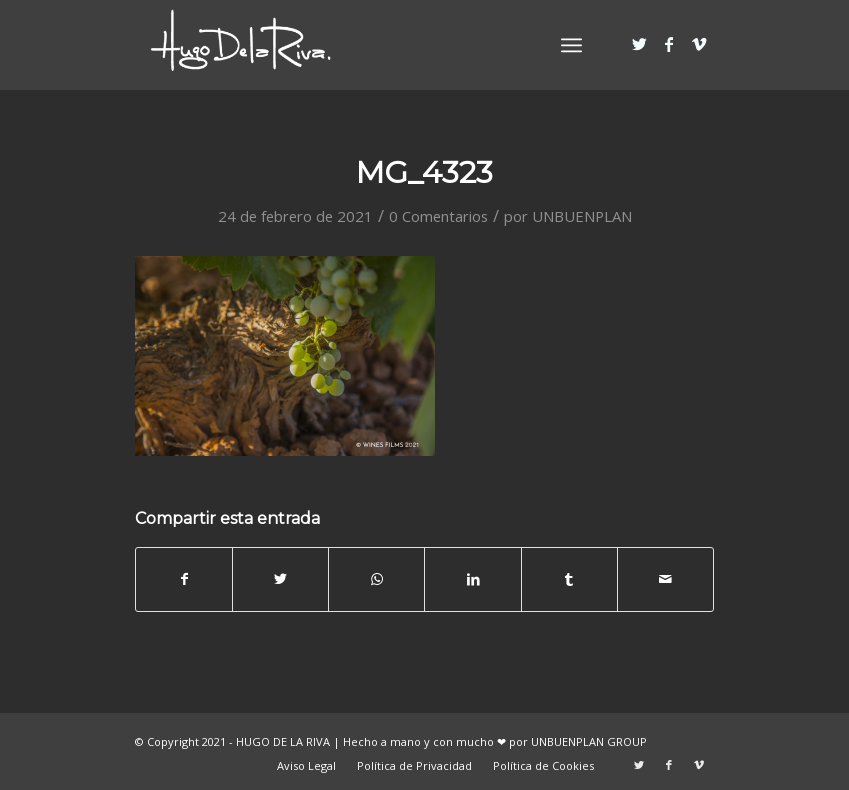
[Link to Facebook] (669, 44)
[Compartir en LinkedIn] (472, 579)
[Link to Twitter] (639, 44)
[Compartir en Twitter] (280, 579)
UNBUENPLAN (582, 216)
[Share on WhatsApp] (376, 579)
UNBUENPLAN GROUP (589, 741)
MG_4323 (424, 172)
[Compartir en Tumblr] (569, 579)
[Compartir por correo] (665, 579)
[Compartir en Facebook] (184, 579)
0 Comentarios (438, 216)
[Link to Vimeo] (699, 44)
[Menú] (571, 45)
